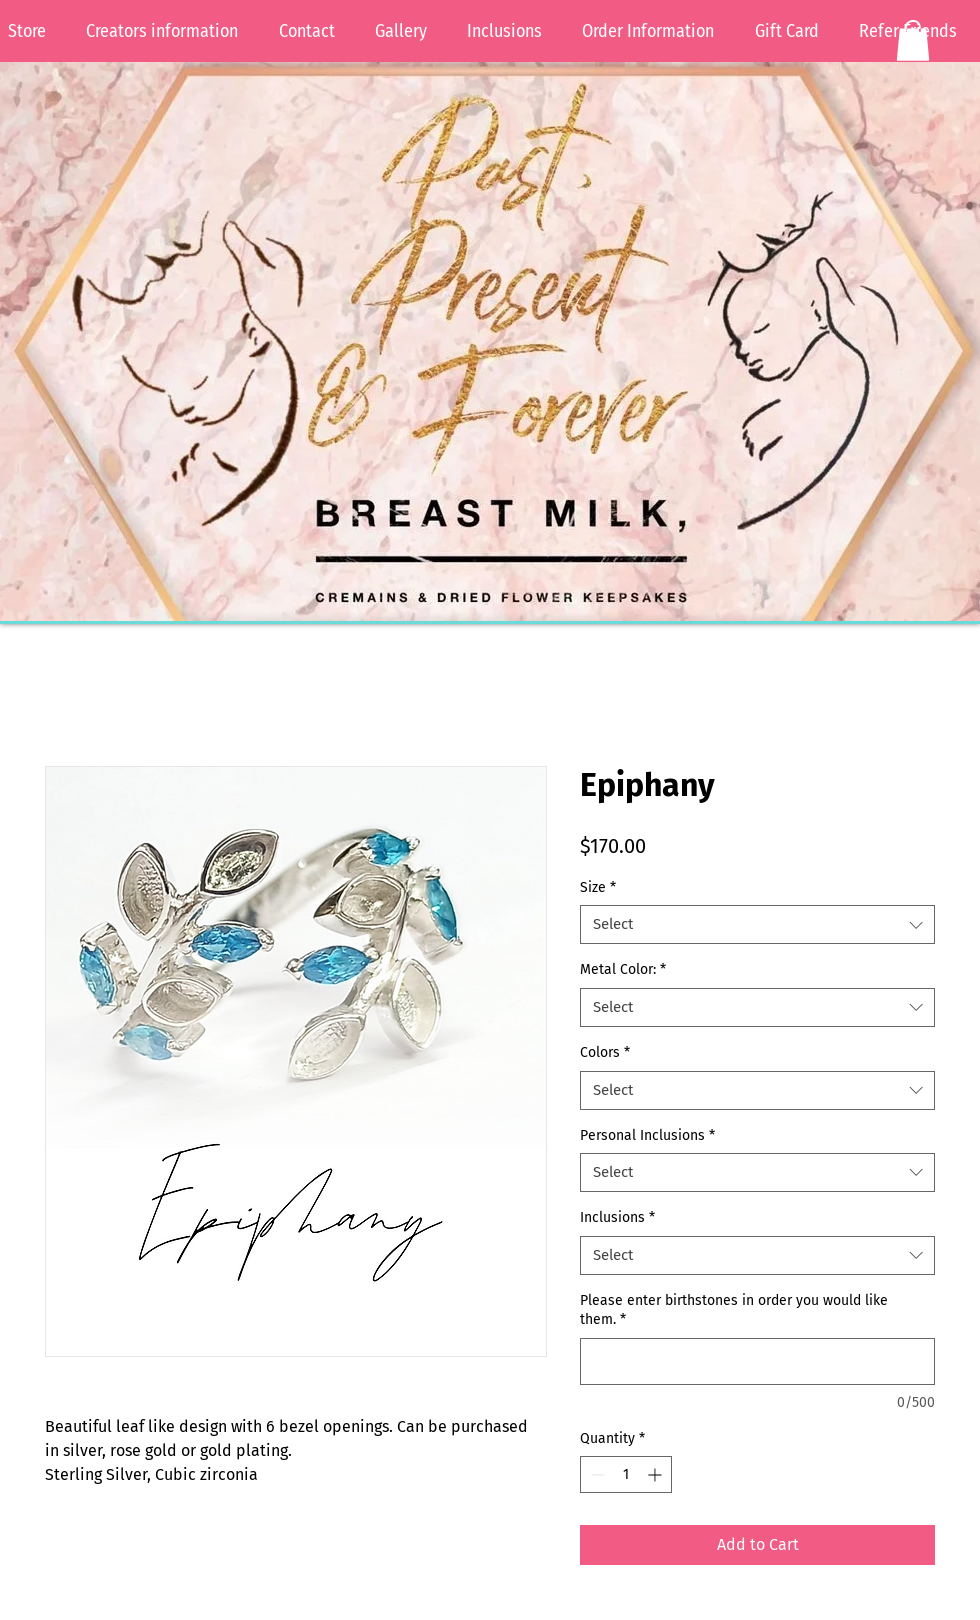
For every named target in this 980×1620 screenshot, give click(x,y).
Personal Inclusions (647, 1135)
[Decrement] (595, 1474)
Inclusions (617, 1217)
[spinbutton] (626, 1474)
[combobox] (757, 924)
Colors (605, 1052)
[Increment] (656, 1474)
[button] (913, 40)
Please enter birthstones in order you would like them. (734, 1310)
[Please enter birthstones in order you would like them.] (757, 1361)
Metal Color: (623, 969)
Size (598, 887)
